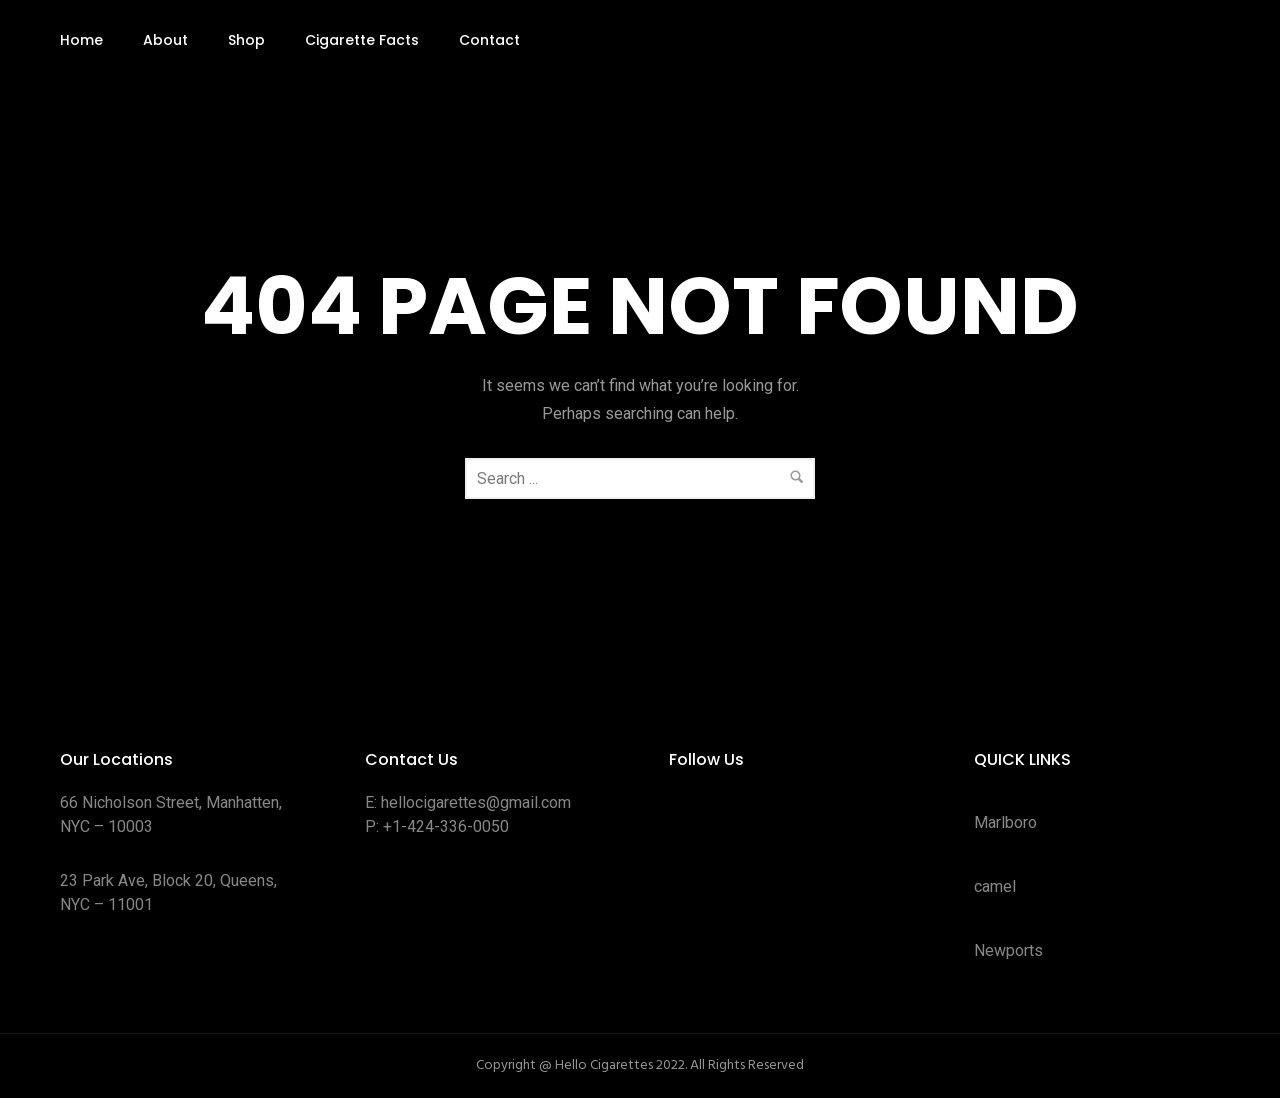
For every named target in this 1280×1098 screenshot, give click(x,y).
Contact (489, 40)
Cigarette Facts (362, 40)
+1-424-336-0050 (446, 826)
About (165, 40)
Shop (246, 40)
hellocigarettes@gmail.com (476, 802)
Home (81, 40)
